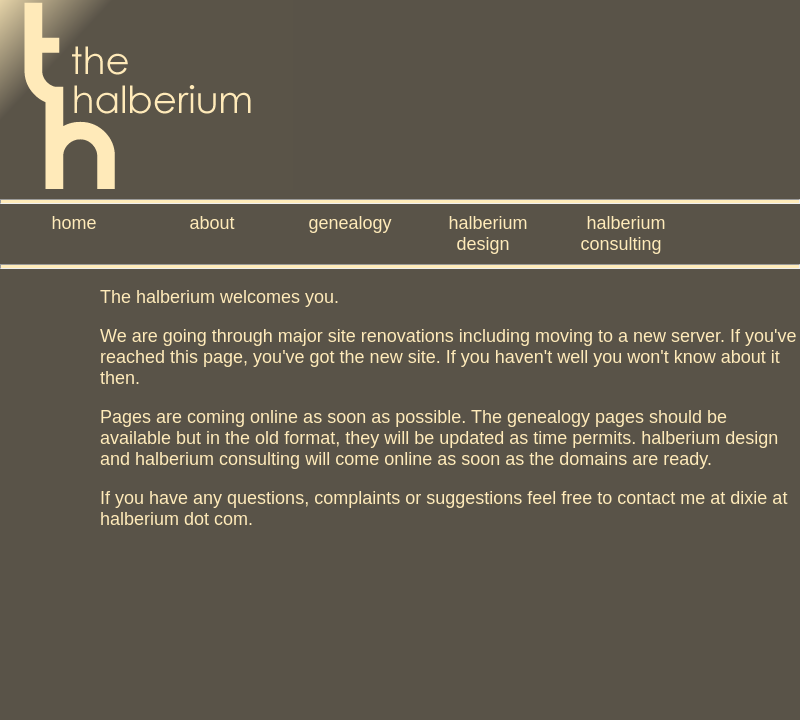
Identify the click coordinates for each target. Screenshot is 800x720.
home (73, 223)
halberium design (487, 233)
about (211, 223)
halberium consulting (622, 233)
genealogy (349, 223)
